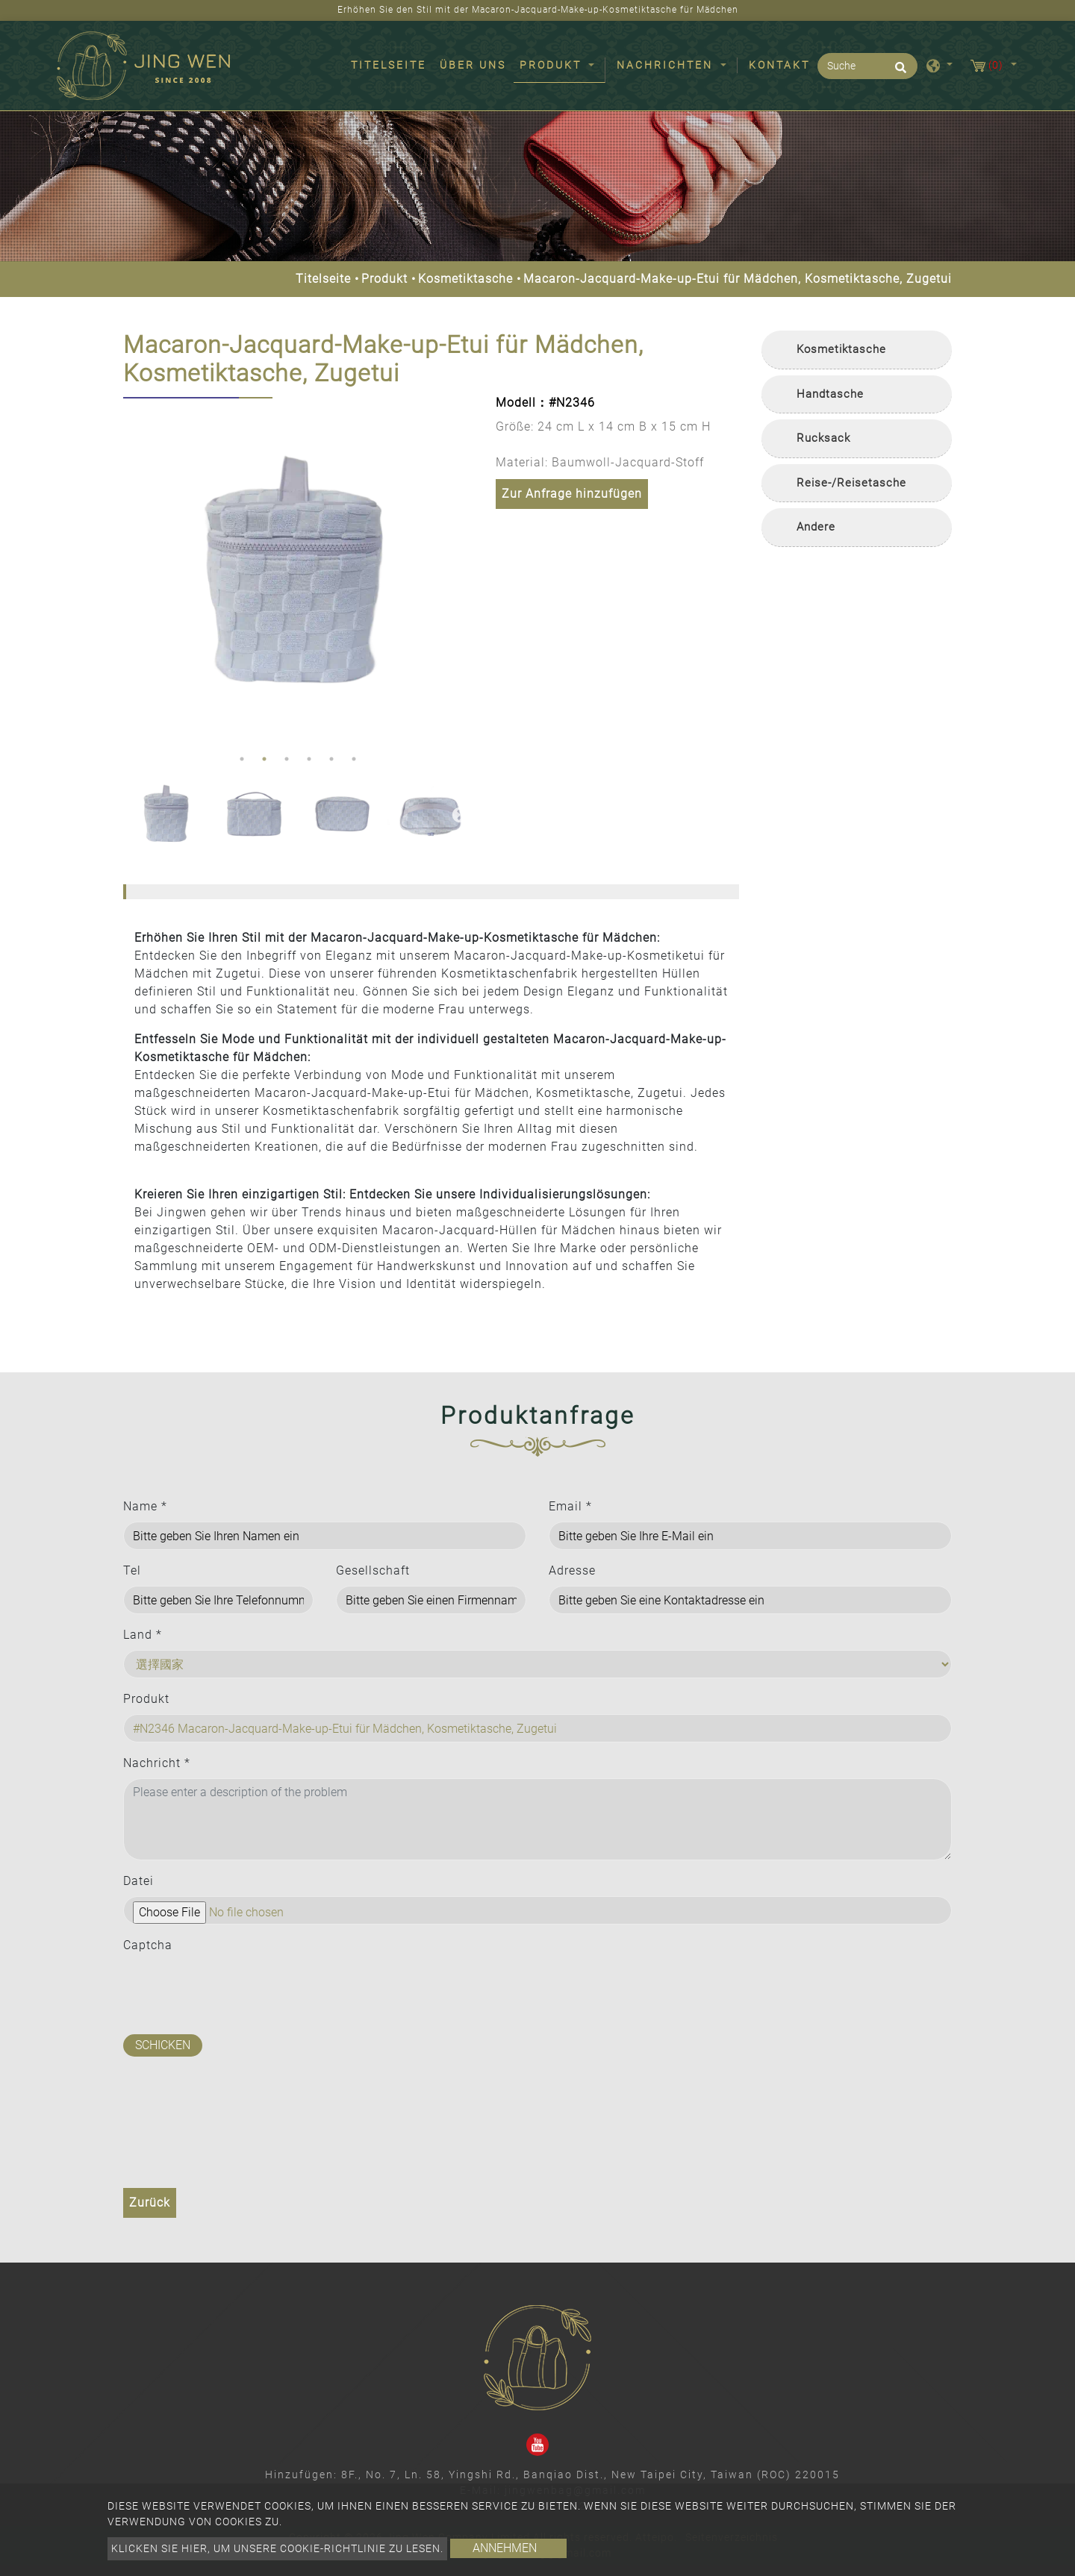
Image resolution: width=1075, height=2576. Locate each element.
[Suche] (867, 66)
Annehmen (505, 2548)
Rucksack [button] (823, 438)
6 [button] (353, 758)
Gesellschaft (373, 1570)
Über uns (473, 65)
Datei (138, 1881)
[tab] (856, 350)
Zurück (149, 2202)
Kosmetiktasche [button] (841, 349)
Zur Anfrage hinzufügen (572, 494)
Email (570, 1506)
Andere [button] (816, 527)
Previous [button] (134, 572)
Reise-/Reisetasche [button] (851, 483)
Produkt (384, 279)
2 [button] (264, 758)
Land (142, 1635)
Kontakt (779, 65)
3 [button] (286, 758)
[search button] (898, 72)
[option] (298, 573)
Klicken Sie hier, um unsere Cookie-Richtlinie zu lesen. (277, 2548)
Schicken (162, 2045)
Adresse (572, 1570)
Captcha (147, 1945)
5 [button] (331, 758)
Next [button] (458, 572)
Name (145, 1506)
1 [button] (241, 758)
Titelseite (391, 64)
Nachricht (156, 1763)
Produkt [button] (553, 65)
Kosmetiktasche (465, 279)
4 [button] (309, 758)
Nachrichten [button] (667, 65)
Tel (132, 1570)
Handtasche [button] (830, 394)
